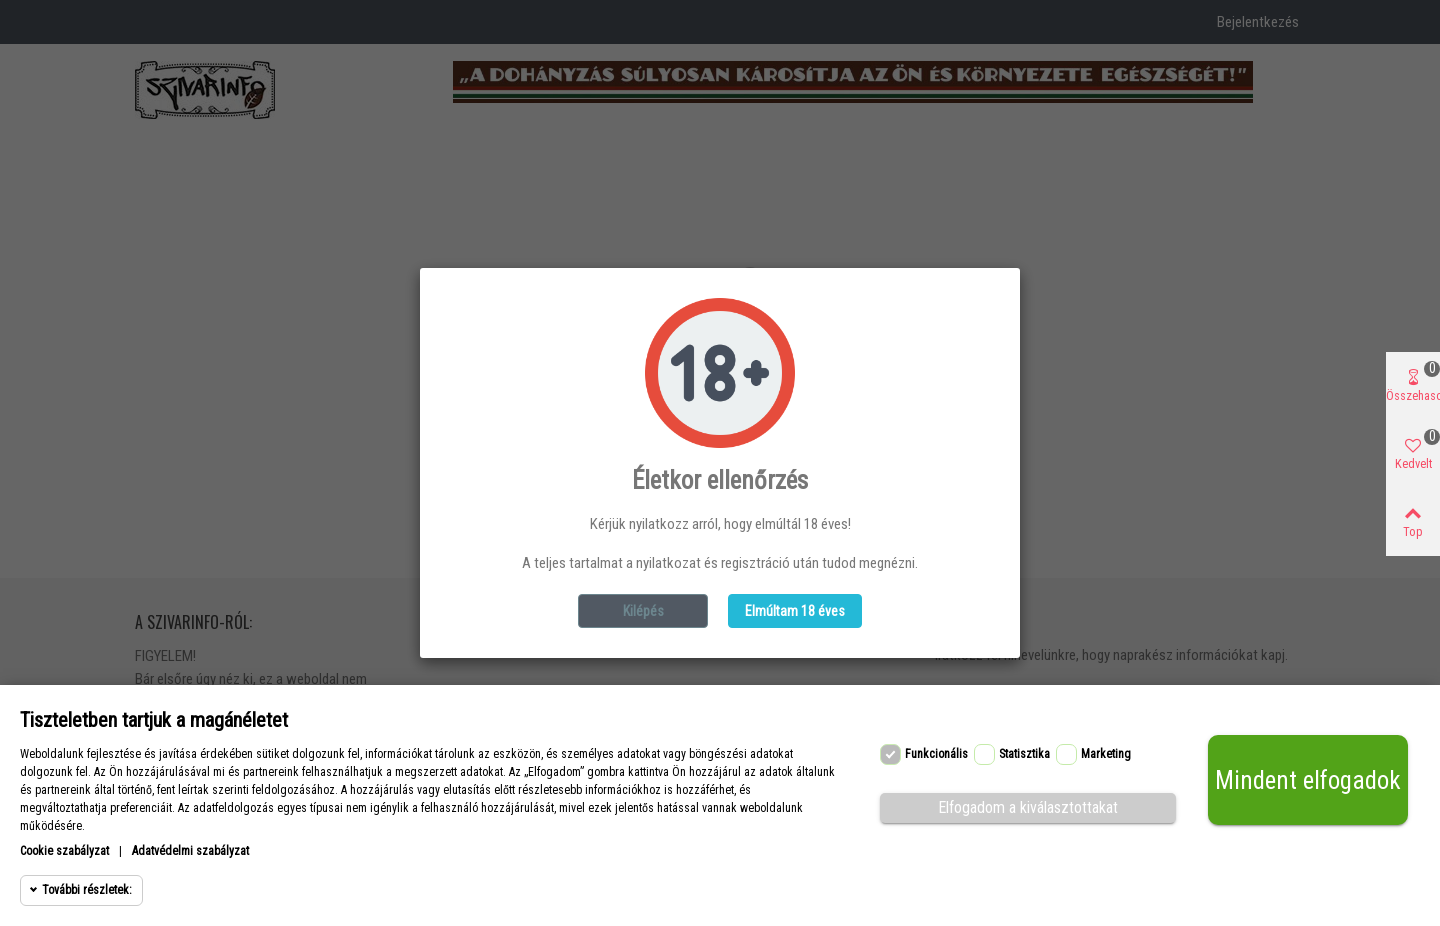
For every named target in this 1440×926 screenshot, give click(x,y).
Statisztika (1024, 754)
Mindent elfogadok (1308, 780)
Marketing (1106, 754)
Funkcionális (936, 754)
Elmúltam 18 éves (795, 611)
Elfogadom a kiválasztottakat (1028, 807)
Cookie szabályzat (64, 851)
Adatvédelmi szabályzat (190, 851)
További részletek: (87, 890)
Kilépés (643, 611)
